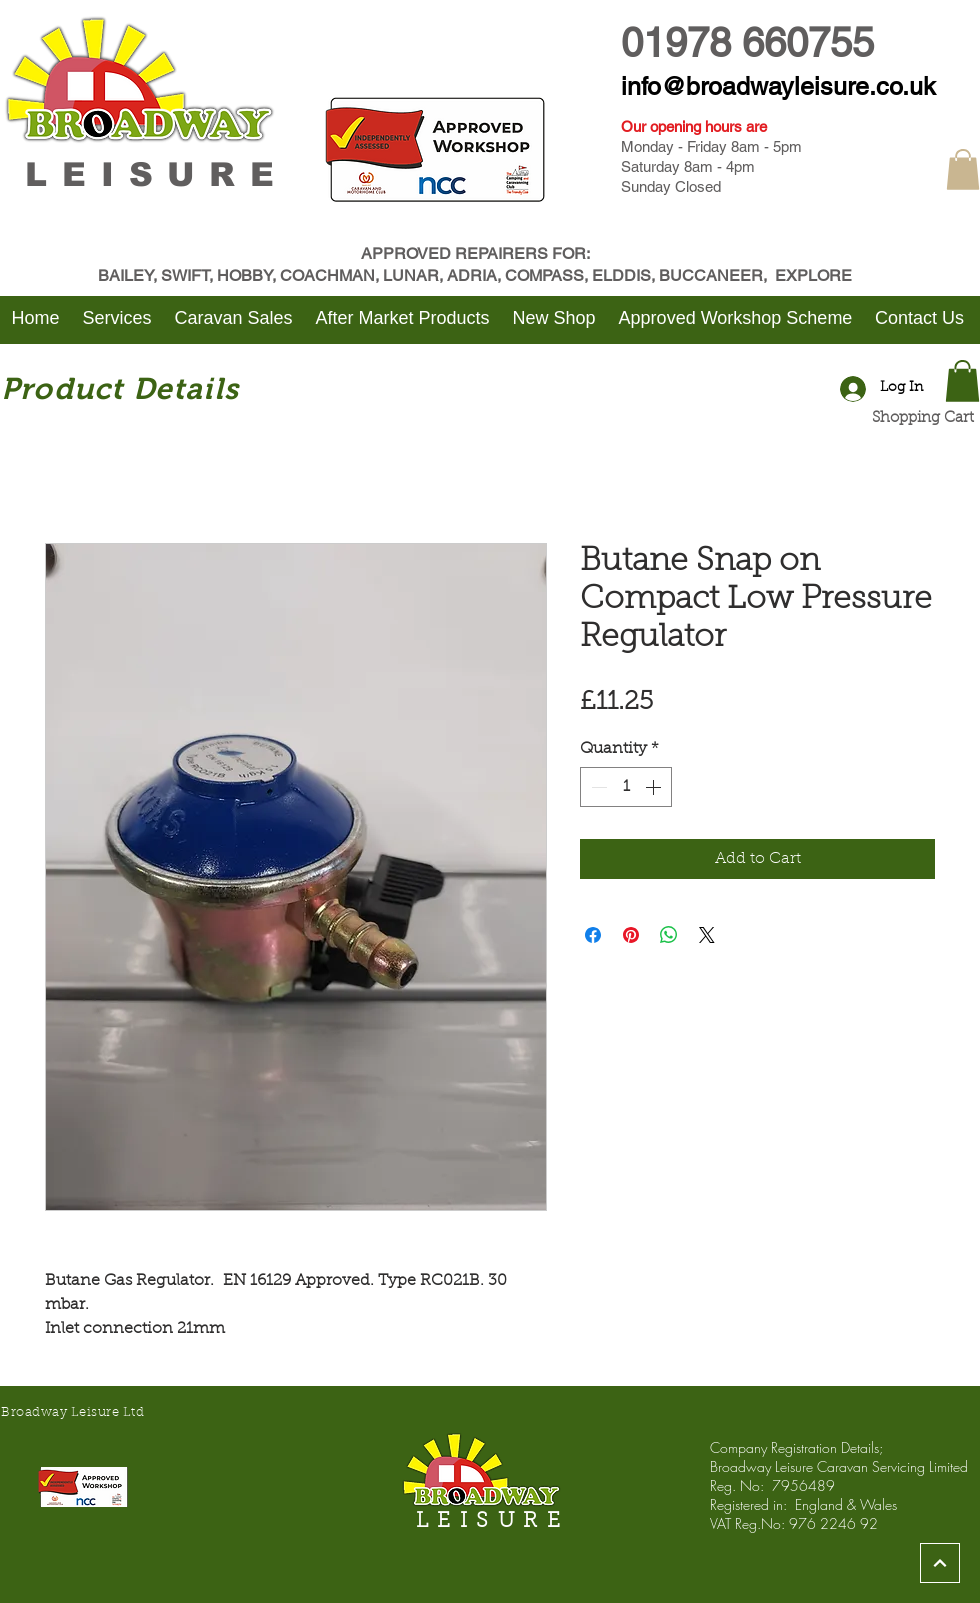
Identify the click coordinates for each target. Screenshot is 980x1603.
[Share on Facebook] (593, 935)
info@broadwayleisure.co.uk (778, 86)
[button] (963, 169)
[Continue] (940, 1563)
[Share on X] (707, 935)
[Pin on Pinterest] (631, 935)
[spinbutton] (626, 787)
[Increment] (655, 787)
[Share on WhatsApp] (669, 935)
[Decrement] (597, 787)
